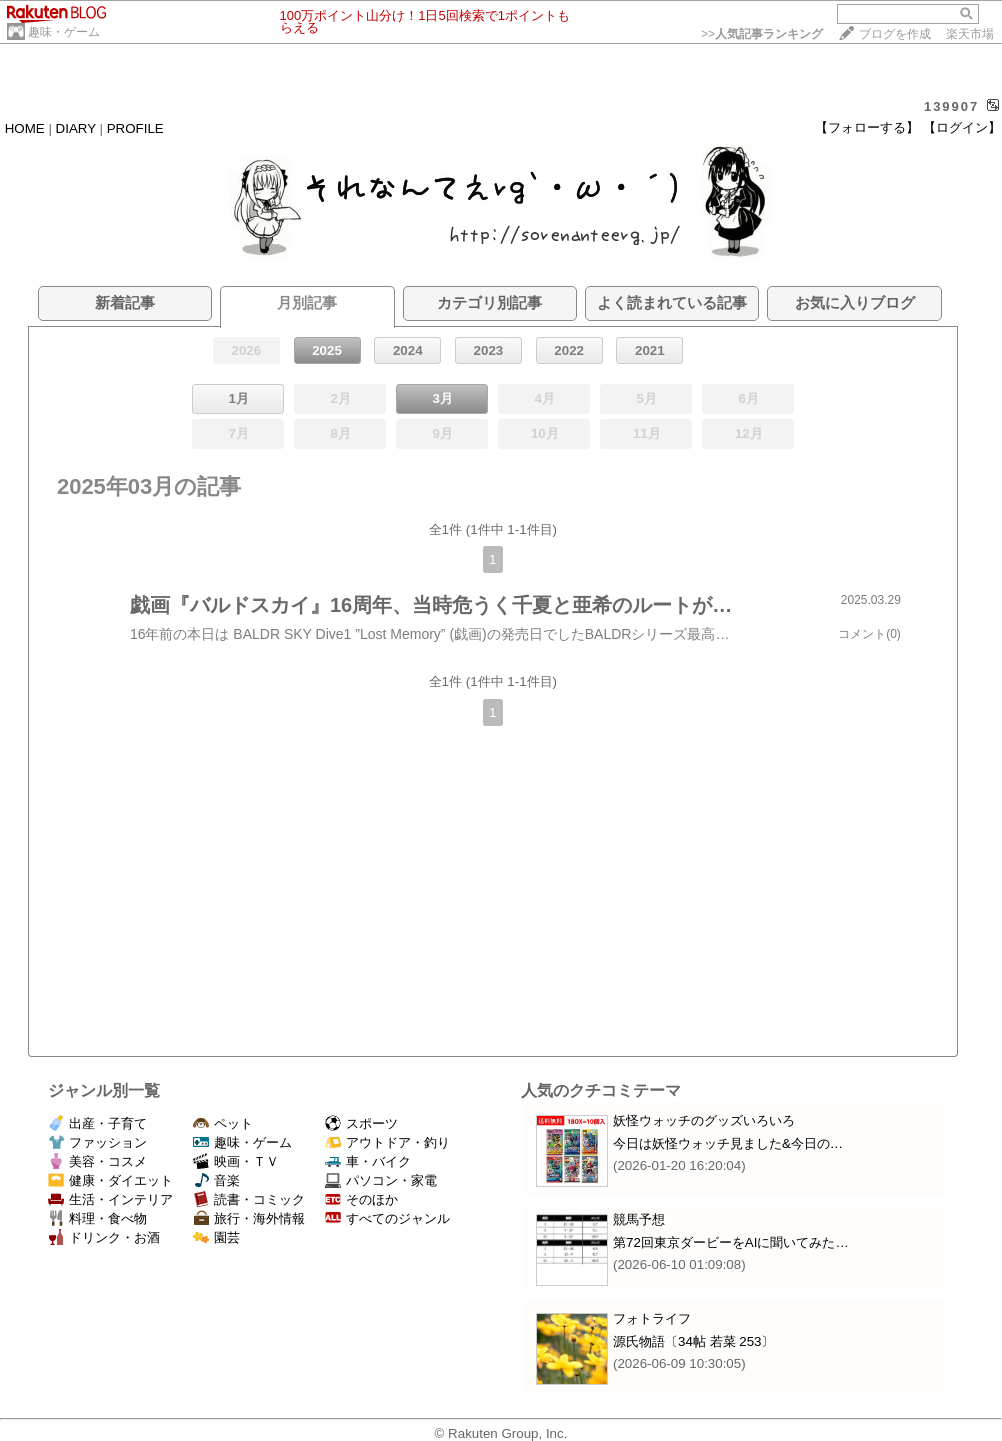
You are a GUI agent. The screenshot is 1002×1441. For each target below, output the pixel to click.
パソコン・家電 (381, 1180)
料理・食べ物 (97, 1218)
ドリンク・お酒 (104, 1237)
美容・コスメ (97, 1161)
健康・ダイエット (110, 1180)
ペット (223, 1123)
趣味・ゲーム (64, 32)
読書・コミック (249, 1199)
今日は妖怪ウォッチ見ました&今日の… (728, 1143)
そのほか (361, 1199)
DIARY (76, 128)
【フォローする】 (867, 127)
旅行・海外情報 (249, 1218)
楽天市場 (970, 34)
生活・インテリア (110, 1199)
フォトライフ (652, 1318)
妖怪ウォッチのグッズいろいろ (704, 1120)
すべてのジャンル (387, 1218)
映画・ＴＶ (236, 1161)
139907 (951, 106)
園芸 (216, 1237)
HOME (25, 128)
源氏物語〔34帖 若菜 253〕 (693, 1341)
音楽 (216, 1180)
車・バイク (368, 1161)
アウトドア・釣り (387, 1142)
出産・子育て (97, 1123)
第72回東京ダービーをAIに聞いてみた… (731, 1242)
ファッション (97, 1142)
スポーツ (361, 1123)
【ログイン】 (962, 127)
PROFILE (135, 128)
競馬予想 (639, 1219)
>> (762, 34)
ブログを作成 (895, 34)
